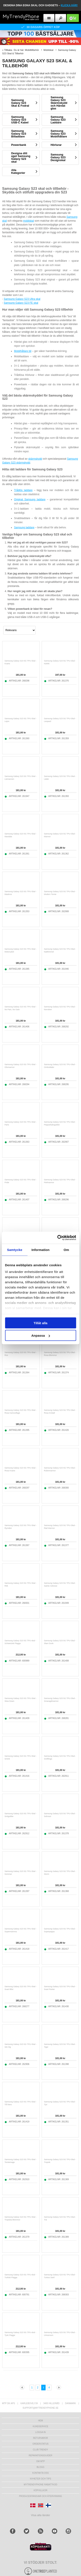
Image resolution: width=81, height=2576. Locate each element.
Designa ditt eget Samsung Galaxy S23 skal (20, 157)
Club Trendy (40, 2449)
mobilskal (28, 220)
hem (40, 2420)
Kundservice (40, 2426)
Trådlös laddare (23, 490)
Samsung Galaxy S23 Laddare (58, 119)
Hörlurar (56, 144)
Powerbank (18, 144)
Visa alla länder (40, 2515)
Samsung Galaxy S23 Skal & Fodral (20, 103)
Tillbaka (8, 50)
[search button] (60, 18)
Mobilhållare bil (22, 351)
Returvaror (40, 2438)
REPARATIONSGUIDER (40, 2455)
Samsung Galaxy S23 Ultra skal (22, 298)
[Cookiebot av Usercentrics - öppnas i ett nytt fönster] (57, 1238)
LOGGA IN (40, 2432)
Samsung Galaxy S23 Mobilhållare (59, 133)
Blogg (40, 2467)
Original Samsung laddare (29, 499)
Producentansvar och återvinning (40, 2496)
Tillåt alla (41, 1323)
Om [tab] (66, 1249)
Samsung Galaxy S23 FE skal (21, 302)
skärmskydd (35, 458)
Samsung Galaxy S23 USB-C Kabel (20, 119)
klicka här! (69, 5)
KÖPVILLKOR (40, 2490)
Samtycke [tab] (14, 1249)
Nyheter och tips (40, 2479)
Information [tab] (41, 1249)
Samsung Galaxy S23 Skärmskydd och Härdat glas (59, 103)
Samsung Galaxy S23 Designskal (58, 157)
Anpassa (40, 1335)
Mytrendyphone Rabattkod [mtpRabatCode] (40, 2484)
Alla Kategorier (18, 171)
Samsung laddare (24, 527)
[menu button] (48, 18)
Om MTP (40, 2461)
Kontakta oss (40, 2473)
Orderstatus (40, 2444)
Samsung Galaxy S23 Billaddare (18, 133)
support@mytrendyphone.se (40, 2408)
